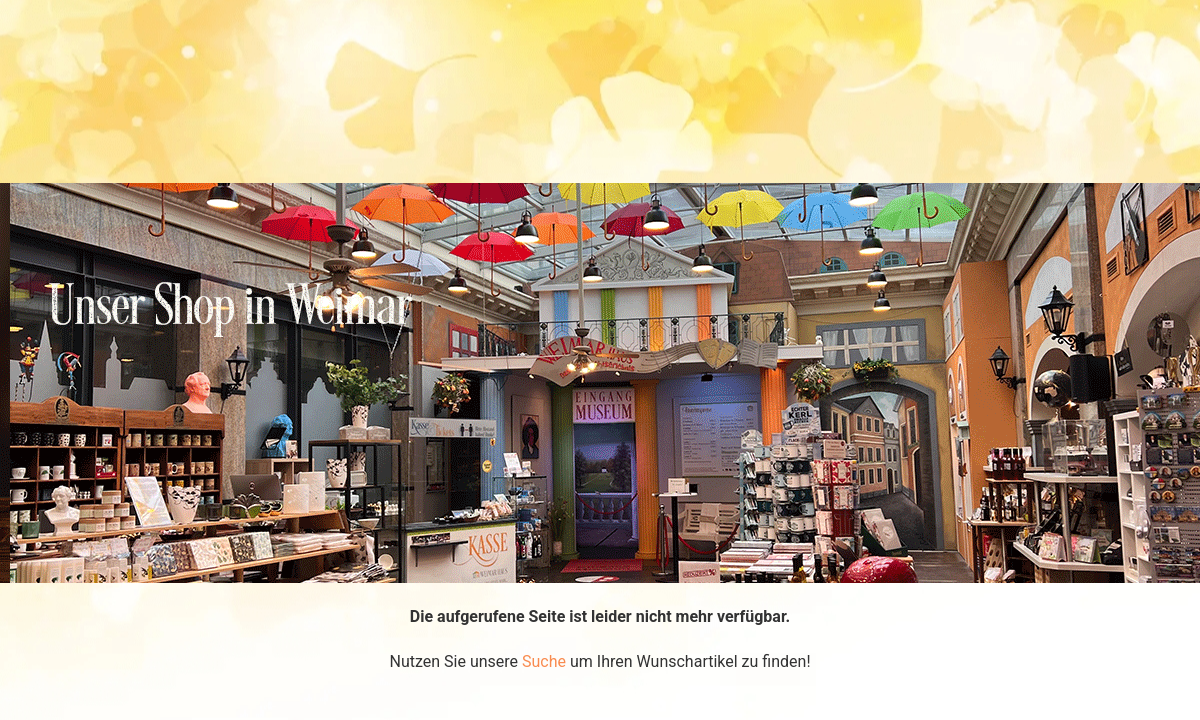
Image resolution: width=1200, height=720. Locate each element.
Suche (544, 661)
